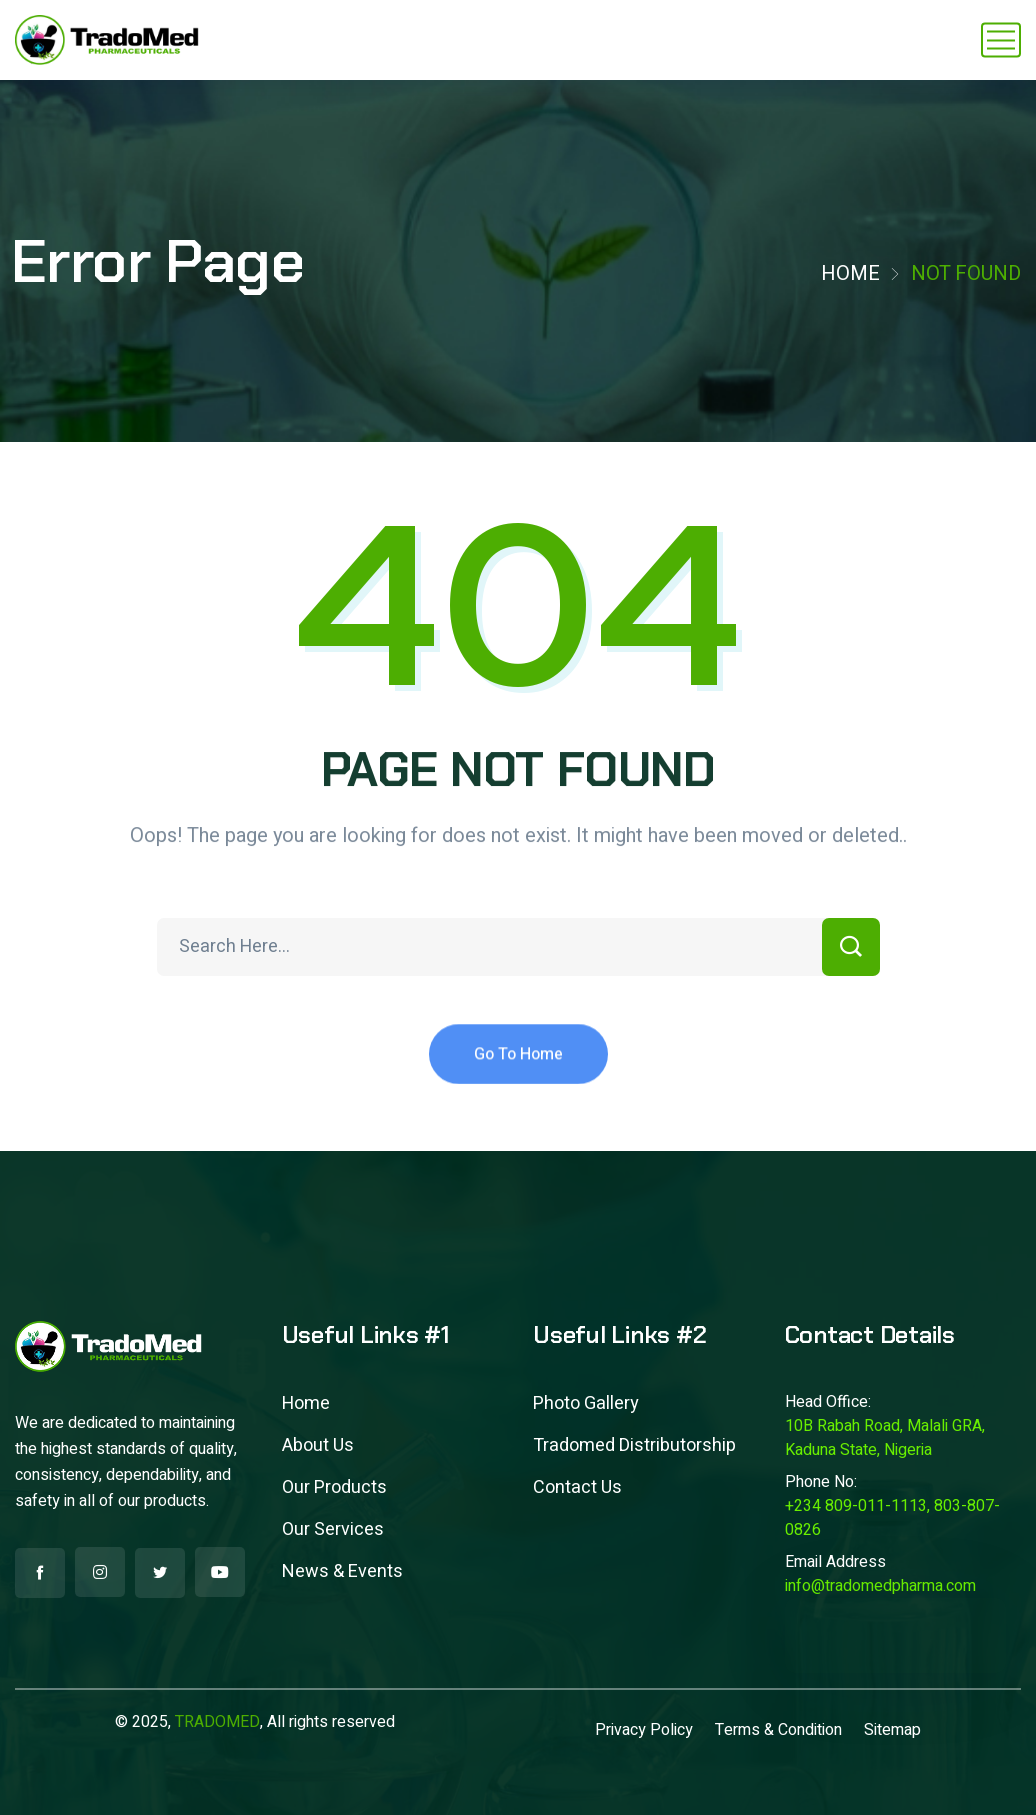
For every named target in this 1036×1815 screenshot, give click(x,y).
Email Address (835, 1562)
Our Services (333, 1529)
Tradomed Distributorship (634, 1445)
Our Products (334, 1487)
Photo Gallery (586, 1403)
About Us (318, 1445)
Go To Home (518, 1074)
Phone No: (821, 1482)
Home (850, 273)
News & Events (342, 1571)
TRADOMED (217, 1722)
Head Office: (828, 1402)
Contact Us (577, 1487)
